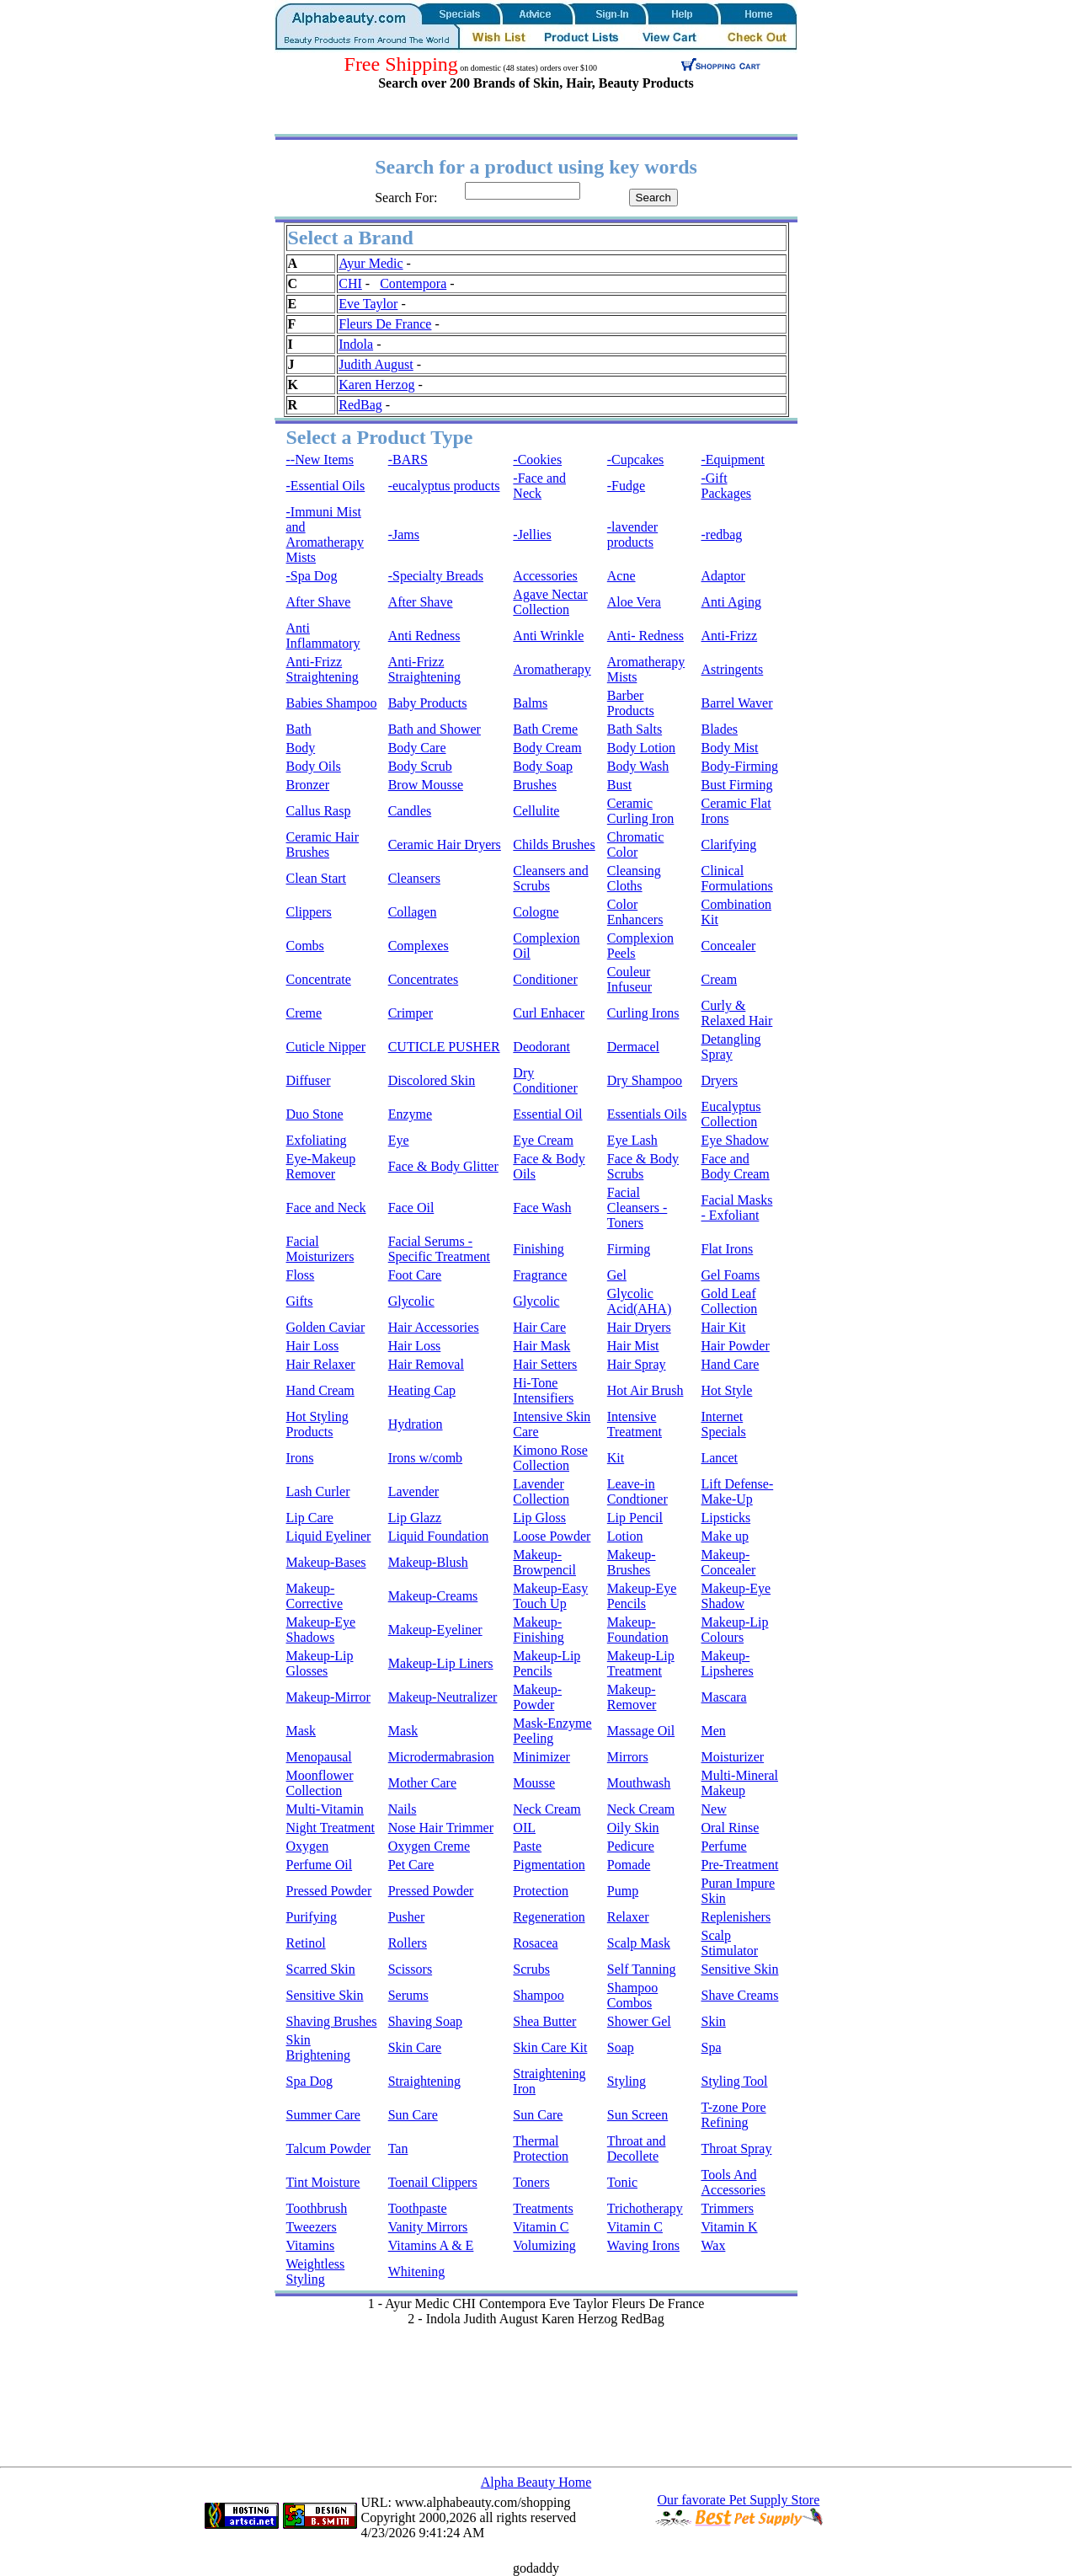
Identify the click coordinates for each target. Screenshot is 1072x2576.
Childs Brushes (554, 844)
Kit (615, 1458)
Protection (540, 1891)
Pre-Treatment (739, 1864)
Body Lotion (641, 747)
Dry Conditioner (545, 1080)
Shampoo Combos (632, 1995)
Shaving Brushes (331, 2021)
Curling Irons (643, 1013)
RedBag (360, 405)
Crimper (410, 1013)
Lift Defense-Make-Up (737, 1491)
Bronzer (308, 785)
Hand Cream (320, 1390)
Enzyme (410, 1114)
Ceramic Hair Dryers (444, 844)
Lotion (625, 1536)
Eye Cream (543, 1140)
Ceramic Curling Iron (641, 811)
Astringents (732, 669)
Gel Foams (730, 1275)
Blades (719, 729)
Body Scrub (420, 766)
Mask (301, 1731)
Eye (398, 1140)
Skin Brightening (318, 2047)
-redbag (721, 534)
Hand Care (730, 1364)
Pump (622, 1891)
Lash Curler (318, 1491)
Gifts (299, 1301)
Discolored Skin (432, 1080)
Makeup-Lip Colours (734, 1629)
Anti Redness (424, 635)
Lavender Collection (541, 1491)
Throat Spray (736, 2148)
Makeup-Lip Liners (440, 1663)
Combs (305, 945)
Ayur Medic (371, 263)
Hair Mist (633, 1346)
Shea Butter (544, 2021)
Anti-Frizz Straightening (322, 669)
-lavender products (632, 534)
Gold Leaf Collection (729, 1301)
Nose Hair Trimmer (440, 1827)
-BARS (408, 459)
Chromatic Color (635, 844)
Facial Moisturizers (320, 1249)
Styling (626, 2081)
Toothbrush (317, 2208)
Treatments (543, 2208)
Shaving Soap (425, 2021)
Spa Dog (309, 2081)
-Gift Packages (726, 485)
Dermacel (633, 1046)
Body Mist (729, 747)
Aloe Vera (634, 602)
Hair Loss (312, 1346)
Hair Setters (545, 1364)
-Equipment (733, 459)
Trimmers (727, 2208)
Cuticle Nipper (326, 1046)
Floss (300, 1275)
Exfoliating (316, 1140)
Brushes (535, 785)
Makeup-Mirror (328, 1697)
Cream (719, 979)
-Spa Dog (312, 576)
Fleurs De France (385, 324)
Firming (629, 1249)
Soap (620, 2047)
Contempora (413, 283)
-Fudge (626, 485)
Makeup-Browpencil (544, 1562)
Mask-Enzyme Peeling (552, 1730)
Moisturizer (732, 1757)
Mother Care (422, 1783)
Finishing (538, 1249)
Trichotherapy (645, 2208)
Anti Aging (731, 602)
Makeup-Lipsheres (727, 1663)
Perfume (723, 1846)
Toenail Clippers (432, 2182)
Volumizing (544, 2245)
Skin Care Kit (550, 2047)
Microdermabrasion (441, 1757)
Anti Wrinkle (548, 635)
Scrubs (531, 1969)
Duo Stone (315, 1114)
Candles (410, 811)
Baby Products (427, 703)
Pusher (406, 1917)
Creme (304, 1013)
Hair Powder (735, 1346)
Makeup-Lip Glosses (320, 1663)
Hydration (415, 1424)
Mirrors (627, 1757)
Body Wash (638, 766)
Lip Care (309, 1517)
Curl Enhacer (548, 1013)
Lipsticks (725, 1517)
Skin (713, 2021)
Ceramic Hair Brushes (323, 844)
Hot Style (726, 1390)
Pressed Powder (329, 1891)
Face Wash (542, 1207)
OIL (524, 1827)
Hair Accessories (433, 1327)
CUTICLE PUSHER (444, 1046)
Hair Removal (426, 1364)
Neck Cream (546, 1809)
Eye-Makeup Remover (321, 1166)
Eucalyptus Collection (730, 1114)
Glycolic (411, 1301)
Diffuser (308, 1080)
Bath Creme (545, 729)
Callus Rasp (318, 811)
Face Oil (411, 1207)
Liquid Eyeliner (328, 1536)
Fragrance (540, 1275)
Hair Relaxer (320, 1364)
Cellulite (536, 811)
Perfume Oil (319, 1864)
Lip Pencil (635, 1517)
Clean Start (316, 878)
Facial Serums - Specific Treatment (439, 1249)
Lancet (719, 1458)
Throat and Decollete (636, 2148)
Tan (398, 2148)
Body (301, 747)
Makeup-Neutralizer (443, 1697)
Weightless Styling (315, 2271)
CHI (350, 283)
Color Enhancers (635, 912)
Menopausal (319, 1757)
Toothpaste (417, 2208)
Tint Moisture (323, 2182)
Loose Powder (551, 1536)
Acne (621, 576)
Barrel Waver (736, 703)
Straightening (424, 2081)
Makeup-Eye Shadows (321, 1629)
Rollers (407, 1943)
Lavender (413, 1491)
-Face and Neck (539, 485)
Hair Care (539, 1327)
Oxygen (307, 1846)
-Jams (403, 534)
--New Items (320, 459)
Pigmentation (548, 1864)
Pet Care (411, 1864)
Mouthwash (639, 1783)
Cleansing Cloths (634, 878)
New (713, 1809)
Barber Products (630, 703)
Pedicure (630, 1846)
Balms (530, 703)
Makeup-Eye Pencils (642, 1596)
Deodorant (541, 1046)
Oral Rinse (730, 1827)
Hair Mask (541, 1346)
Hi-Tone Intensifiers (543, 1390)
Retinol (306, 1943)
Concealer (728, 945)
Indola (356, 344)
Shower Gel (639, 2021)
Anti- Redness (645, 635)
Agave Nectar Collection (550, 602)
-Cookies (537, 459)
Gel (617, 1275)
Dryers (719, 1080)
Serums (408, 1995)
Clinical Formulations (736, 878)
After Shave (318, 602)
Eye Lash (632, 1140)
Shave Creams (739, 1995)
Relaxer (628, 1917)
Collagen (412, 912)
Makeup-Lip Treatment (641, 1663)
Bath (299, 729)
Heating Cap (422, 1390)
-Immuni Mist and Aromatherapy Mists (325, 534)
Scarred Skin (320, 1969)
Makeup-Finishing (538, 1629)
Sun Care (413, 2115)
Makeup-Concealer (728, 1562)
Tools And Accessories (733, 2182)
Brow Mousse (425, 785)
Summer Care (323, 2115)
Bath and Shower (434, 729)
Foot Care (415, 1275)
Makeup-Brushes (631, 1562)
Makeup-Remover (632, 1697)
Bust (619, 785)
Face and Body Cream (735, 1166)
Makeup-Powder (537, 1697)
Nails (402, 1809)
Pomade (629, 1864)
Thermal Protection (540, 2148)
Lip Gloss (539, 1517)
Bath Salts (634, 729)
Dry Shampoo (644, 1080)
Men (713, 1731)
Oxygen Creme (429, 1846)
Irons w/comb (425, 1458)
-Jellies (532, 534)
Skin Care (415, 2047)
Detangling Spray (730, 1046)
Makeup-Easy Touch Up (550, 1596)
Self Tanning (641, 1969)
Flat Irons (727, 1249)
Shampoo (538, 1995)
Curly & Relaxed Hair (736, 1013)
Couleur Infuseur (629, 979)
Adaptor (722, 576)
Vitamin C (540, 2227)
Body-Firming (739, 766)
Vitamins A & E (431, 2245)
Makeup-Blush (428, 1562)
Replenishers (736, 1917)
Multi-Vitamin (325, 1809)
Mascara (723, 1697)
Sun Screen (637, 2115)
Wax (713, 2245)
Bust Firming (736, 785)
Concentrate (318, 979)
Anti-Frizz (729, 635)
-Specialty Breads (435, 576)
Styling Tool (734, 2081)
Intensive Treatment (634, 1424)
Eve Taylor (368, 304)
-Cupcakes (635, 459)
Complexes (418, 945)
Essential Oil (547, 1114)
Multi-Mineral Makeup (739, 1783)
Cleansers (414, 878)
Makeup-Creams (433, 1596)
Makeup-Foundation (638, 1629)
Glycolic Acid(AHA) (639, 1301)
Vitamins (310, 2245)
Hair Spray (636, 1364)
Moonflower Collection (320, 1783)
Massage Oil (641, 1731)
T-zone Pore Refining (733, 2115)
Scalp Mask (638, 1943)
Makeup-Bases (326, 1562)
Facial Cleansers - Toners (637, 1207)
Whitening (416, 2271)
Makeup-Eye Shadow (736, 1596)
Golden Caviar (325, 1327)
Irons (300, 1458)
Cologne (535, 912)
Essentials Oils (647, 1114)
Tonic (622, 2182)
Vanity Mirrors (428, 2227)
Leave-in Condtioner (637, 1491)
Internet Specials (723, 1424)
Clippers (309, 912)
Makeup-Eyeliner (435, 1629)
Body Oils (313, 766)
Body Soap (543, 766)
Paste (527, 1846)
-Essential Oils (325, 485)
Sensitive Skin (739, 1969)
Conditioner (545, 979)
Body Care (417, 747)
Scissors (410, 1969)
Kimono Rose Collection (550, 1457)
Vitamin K (729, 2227)
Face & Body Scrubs (643, 1166)
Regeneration (548, 1917)
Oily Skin (633, 1827)
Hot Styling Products (317, 1424)
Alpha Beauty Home (536, 2482)
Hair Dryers (639, 1327)
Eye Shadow (734, 1140)
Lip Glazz (415, 1517)
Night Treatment (330, 1827)
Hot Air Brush (645, 1390)
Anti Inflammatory (323, 635)
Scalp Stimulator (729, 1943)
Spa (711, 2047)
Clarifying (728, 844)
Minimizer (541, 1757)
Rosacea (535, 1943)
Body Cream (547, 747)
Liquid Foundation (438, 1536)
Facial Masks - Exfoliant (736, 1207)
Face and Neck (326, 1207)
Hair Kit (723, 1327)
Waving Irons (643, 2245)
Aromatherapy (551, 669)
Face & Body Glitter (443, 1166)
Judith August (376, 364)
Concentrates (423, 979)
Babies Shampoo (331, 703)
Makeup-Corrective (315, 1596)
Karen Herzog (376, 384)
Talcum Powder (328, 2148)
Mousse (534, 1783)
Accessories (545, 576)
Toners (531, 2182)
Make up (724, 1536)
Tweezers (311, 2227)
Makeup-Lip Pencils (546, 1663)
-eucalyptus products (444, 485)
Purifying (311, 1917)
